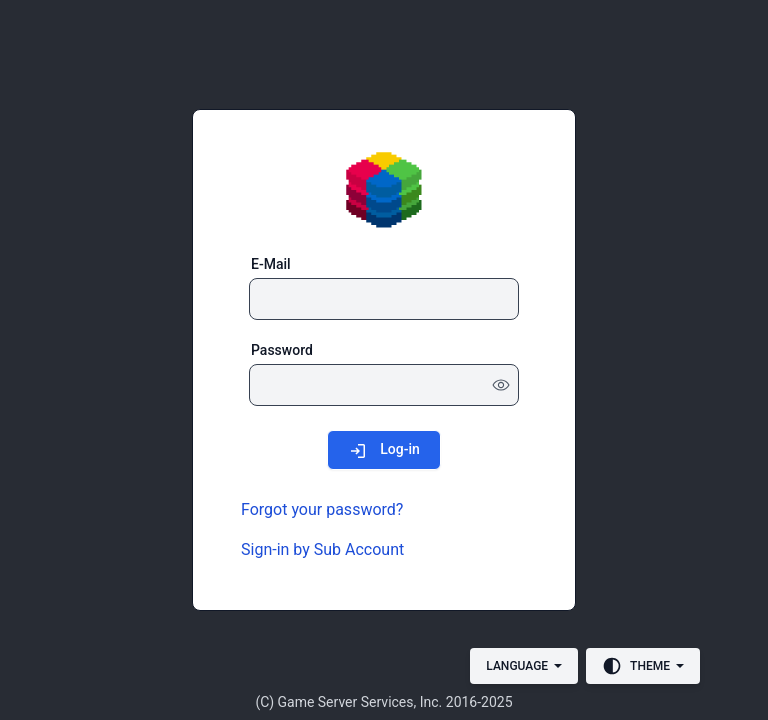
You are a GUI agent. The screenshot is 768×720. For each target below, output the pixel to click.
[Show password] (501, 385)
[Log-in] (384, 449)
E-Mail (271, 264)
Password (282, 350)
